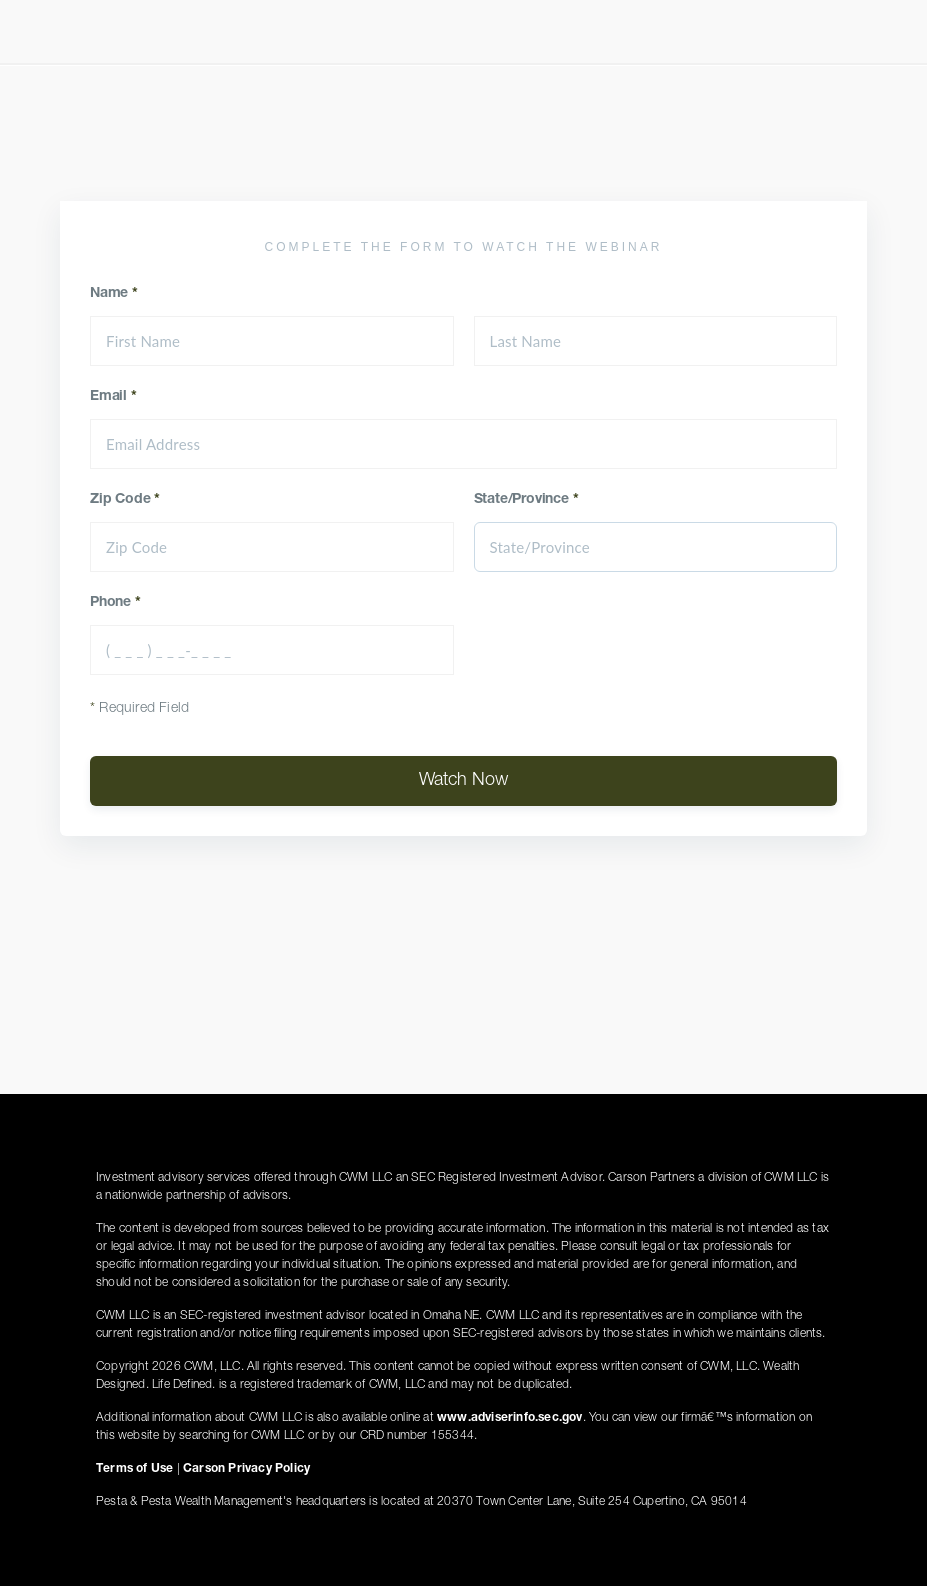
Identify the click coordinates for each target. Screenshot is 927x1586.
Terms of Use (134, 1469)
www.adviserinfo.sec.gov (510, 1418)
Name (114, 294)
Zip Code (125, 500)
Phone (115, 603)
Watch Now (463, 781)
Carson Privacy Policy (246, 1469)
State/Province (526, 500)
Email (113, 397)
